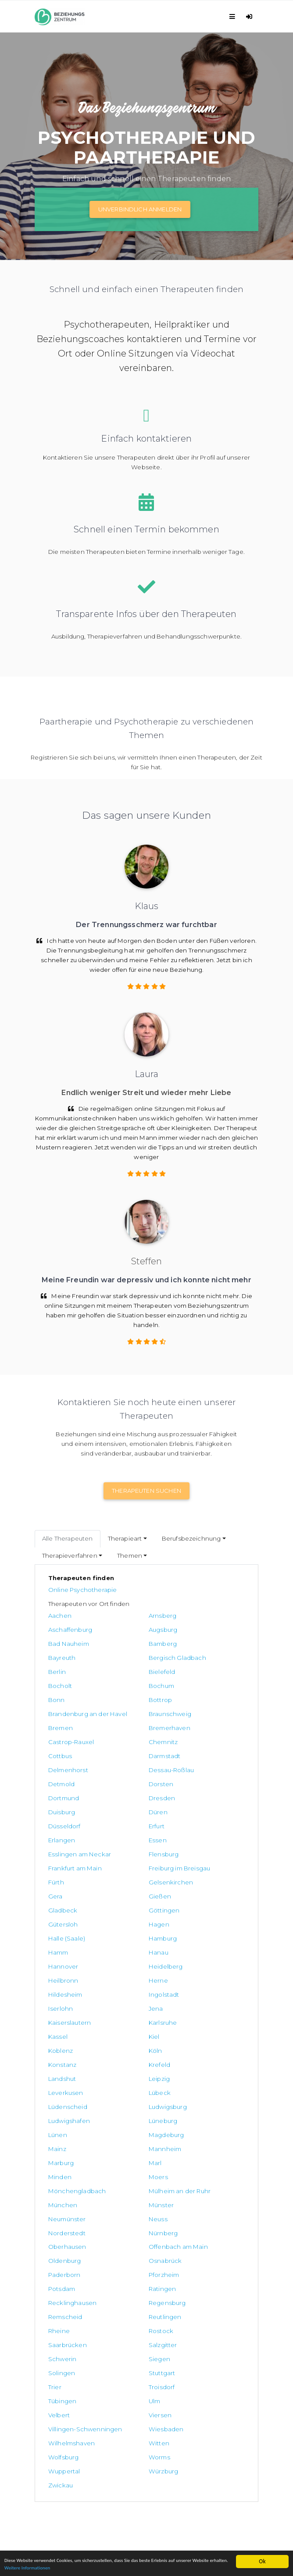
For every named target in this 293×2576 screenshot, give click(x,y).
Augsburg (62, 1629)
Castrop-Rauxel (71, 1709)
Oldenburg (198, 2046)
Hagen (58, 1835)
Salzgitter (62, 2116)
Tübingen (129, 2144)
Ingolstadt (130, 1877)
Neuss (57, 2032)
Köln (55, 1919)
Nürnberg (196, 2032)
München (62, 2018)
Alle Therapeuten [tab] (67, 1538)
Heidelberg (65, 1863)
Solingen (61, 2130)
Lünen (191, 1962)
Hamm (58, 1849)
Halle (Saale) (133, 1835)
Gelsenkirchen (70, 1807)
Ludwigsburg (201, 1948)
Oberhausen (67, 2046)
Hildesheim (65, 1877)
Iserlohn (194, 1877)
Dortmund (197, 1737)
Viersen (126, 2158)
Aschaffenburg (204, 1615)
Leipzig (125, 1933)
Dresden (61, 1751)
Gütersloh (196, 1821)
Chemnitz (129, 1709)
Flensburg (197, 1779)
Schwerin (129, 2116)
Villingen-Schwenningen (205, 2163)
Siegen (193, 2116)
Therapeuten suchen (146, 1490)
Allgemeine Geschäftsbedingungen (88, 2473)
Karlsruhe (196, 1891)
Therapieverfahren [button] (69, 1555)
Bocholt (127, 1657)
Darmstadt (64, 1723)
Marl (122, 1990)
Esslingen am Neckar (146, 1779)
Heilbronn (130, 1863)
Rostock (127, 2102)
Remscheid (132, 2088)
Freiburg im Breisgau (146, 1793)
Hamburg (196, 1835)
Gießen (193, 1807)
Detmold (61, 1737)
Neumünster (201, 2018)
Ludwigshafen (69, 1962)
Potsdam (61, 2074)
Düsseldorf (64, 1765)
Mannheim (198, 1976)
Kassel (58, 1905)
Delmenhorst (135, 1723)
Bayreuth (61, 1643)
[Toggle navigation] (234, 16)
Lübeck (59, 1948)
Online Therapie (58, 2423)
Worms (126, 2196)
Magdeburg (65, 1976)
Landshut (62, 1933)
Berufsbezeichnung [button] (191, 1538)
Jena (55, 1891)
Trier (188, 2130)
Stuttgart (128, 2130)
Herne (191, 1863)
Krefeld (193, 1919)
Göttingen (130, 1821)
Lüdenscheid (134, 1948)
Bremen (127, 1695)
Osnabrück (64, 2060)
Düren (191, 1751)
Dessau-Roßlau (204, 1723)
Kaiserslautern (136, 1891)
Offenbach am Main (145, 2046)
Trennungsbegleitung (67, 2442)
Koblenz (194, 1905)
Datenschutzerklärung (68, 2483)
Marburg (61, 1990)
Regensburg (67, 2088)
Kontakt (46, 2413)
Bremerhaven (203, 1695)
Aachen (59, 1615)
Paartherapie (54, 2433)
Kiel (120, 1905)
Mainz (124, 1976)
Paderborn (131, 2060)
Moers (58, 2004)
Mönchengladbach (144, 2004)
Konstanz (129, 1919)
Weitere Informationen (99, 2567)
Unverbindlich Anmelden (140, 209)
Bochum (194, 1657)
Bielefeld (61, 1657)
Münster (127, 2018)
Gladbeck (62, 1821)
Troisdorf (61, 2144)
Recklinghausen (206, 2074)
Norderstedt (134, 2032)
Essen (57, 1779)
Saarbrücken (201, 2102)
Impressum (51, 2492)
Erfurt (123, 1765)
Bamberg (196, 1629)
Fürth (190, 1793)
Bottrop (127, 1671)
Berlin (191, 1643)
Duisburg (128, 1751)
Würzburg (63, 2210)
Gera (122, 1807)
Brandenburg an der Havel (212, 1676)
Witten (192, 2182)
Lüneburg (129, 1962)
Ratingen (129, 2074)
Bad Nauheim (135, 1629)
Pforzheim (197, 2060)
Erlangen (195, 1765)
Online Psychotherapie (82, 1589)
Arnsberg (129, 1615)
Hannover (197, 1849)
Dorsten (127, 1737)
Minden (193, 1990)
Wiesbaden (65, 2182)
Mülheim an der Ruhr (213, 2004)
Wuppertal (198, 2196)
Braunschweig (69, 1695)
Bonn (56, 1671)
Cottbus (194, 1709)
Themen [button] (129, 1555)
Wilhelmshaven (138, 2182)
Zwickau (161, 2210)
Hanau (125, 1849)
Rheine (59, 2102)
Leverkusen (199, 1933)
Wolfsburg (63, 2196)
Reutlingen (198, 2088)
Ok (262, 2557)
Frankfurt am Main (75, 1793)
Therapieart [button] (125, 1538)
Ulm (187, 2144)
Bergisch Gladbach (144, 1643)
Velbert (59, 2158)
